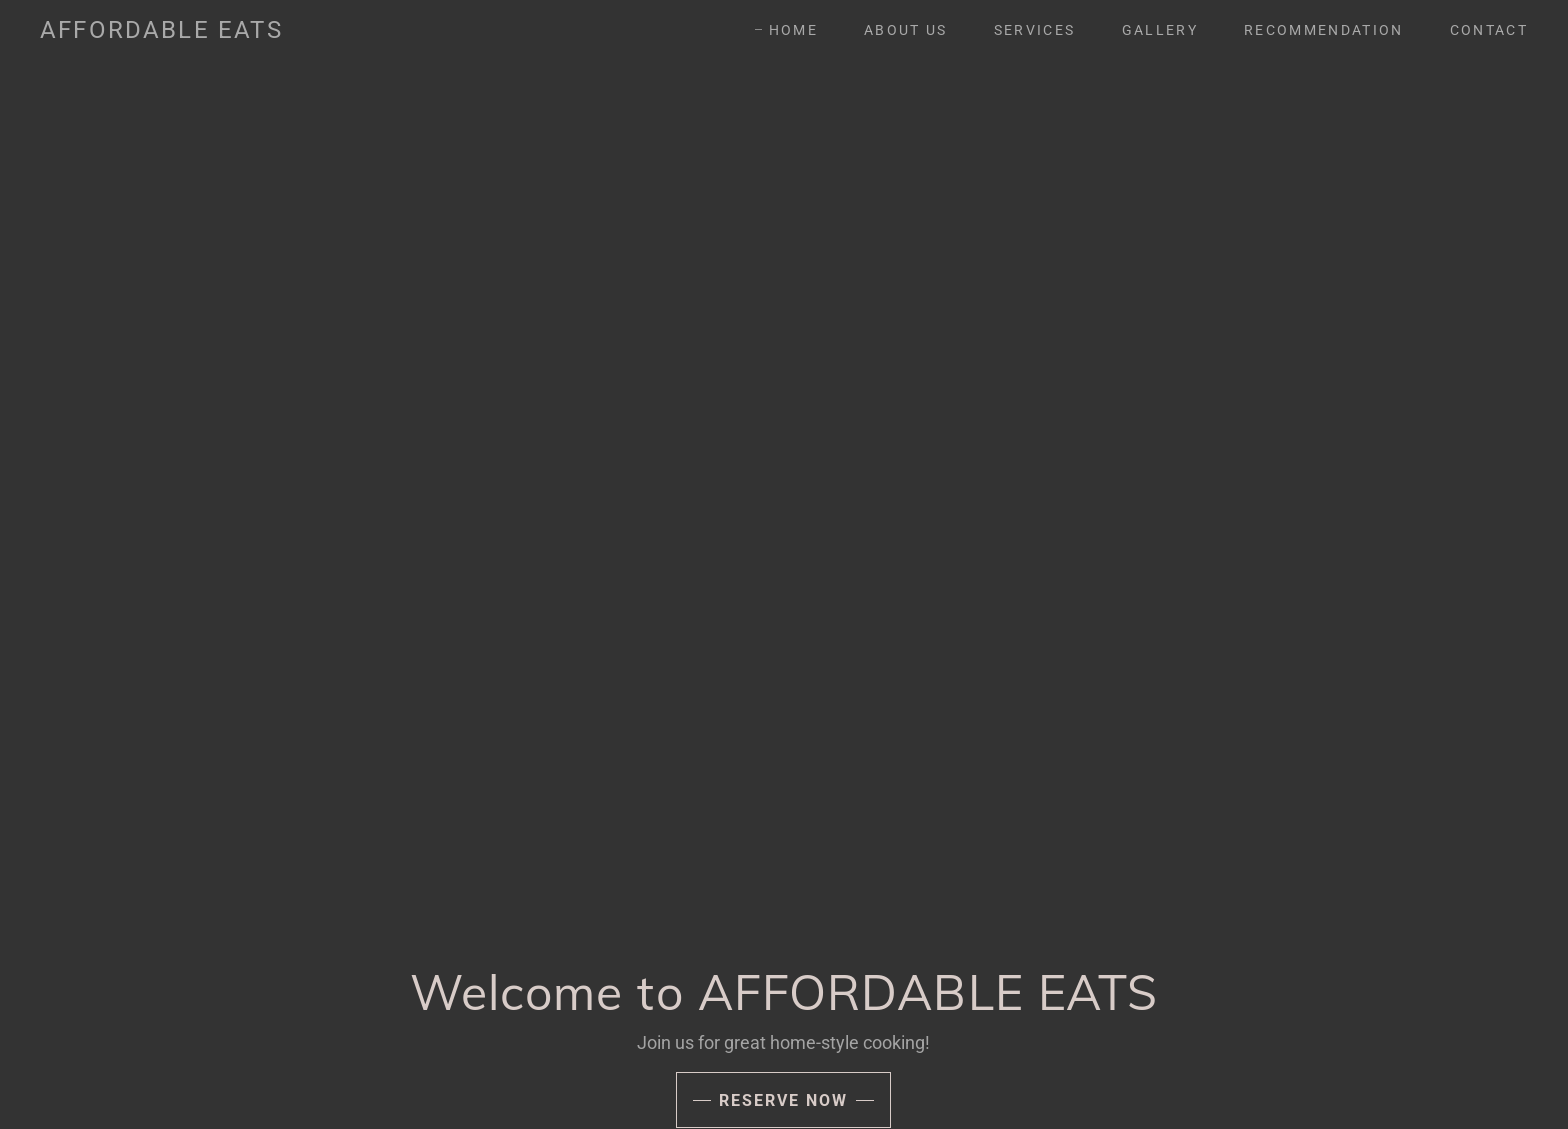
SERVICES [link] (1035, 30)
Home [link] (793, 30)
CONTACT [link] (1489, 30)
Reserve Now (783, 1100)
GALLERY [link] (1160, 30)
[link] (161, 31)
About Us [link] (906, 30)
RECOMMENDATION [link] (1324, 30)
